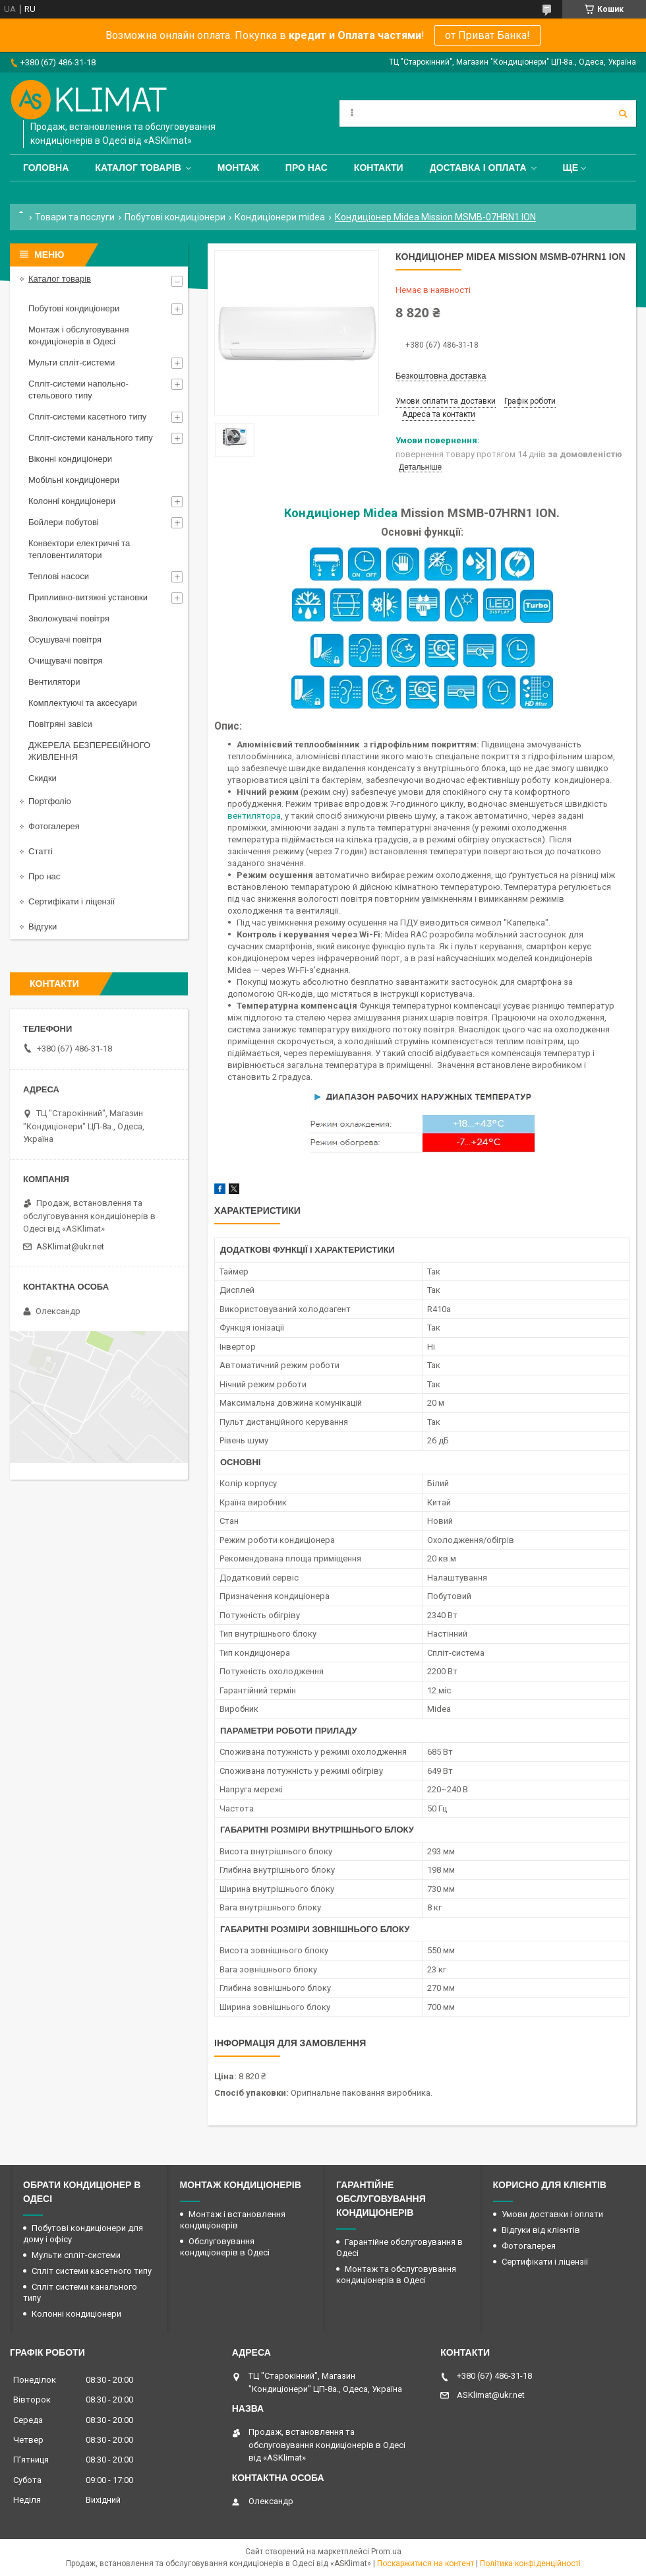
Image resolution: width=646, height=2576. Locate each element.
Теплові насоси (58, 576)
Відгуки (42, 926)
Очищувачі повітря (65, 661)
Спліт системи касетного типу (92, 2271)
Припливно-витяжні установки (88, 597)
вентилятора (254, 816)
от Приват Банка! (487, 35)
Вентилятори (54, 682)
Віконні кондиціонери (70, 459)
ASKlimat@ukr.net (70, 1246)
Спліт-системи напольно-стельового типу (78, 389)
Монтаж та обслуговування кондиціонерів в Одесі (396, 2274)
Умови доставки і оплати (552, 2214)
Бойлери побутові (63, 522)
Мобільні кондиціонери (73, 480)
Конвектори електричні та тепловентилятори (79, 549)
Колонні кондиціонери (71, 501)
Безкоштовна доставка (441, 376)
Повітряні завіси (60, 724)
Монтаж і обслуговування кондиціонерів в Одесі (78, 335)
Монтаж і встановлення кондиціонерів (232, 2219)
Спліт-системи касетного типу (87, 417)
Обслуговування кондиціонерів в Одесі (225, 2246)
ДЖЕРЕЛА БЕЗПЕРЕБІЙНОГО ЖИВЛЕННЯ (89, 751)
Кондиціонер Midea (340, 513)
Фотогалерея (54, 826)
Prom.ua (386, 2551)
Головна (46, 167)
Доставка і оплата (478, 167)
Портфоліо (49, 801)
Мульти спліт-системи (71, 362)
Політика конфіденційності (530, 2563)
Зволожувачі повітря (68, 618)
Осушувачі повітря (65, 639)
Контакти (378, 167)
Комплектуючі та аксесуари (82, 703)
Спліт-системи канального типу (90, 438)
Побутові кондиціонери (175, 217)
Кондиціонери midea (280, 217)
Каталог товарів (138, 167)
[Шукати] (623, 113)
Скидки (42, 778)
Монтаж (238, 167)
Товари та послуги (75, 217)
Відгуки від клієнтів (541, 2230)
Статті (40, 851)
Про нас (306, 167)
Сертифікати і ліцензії (71, 901)
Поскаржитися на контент (425, 2563)
